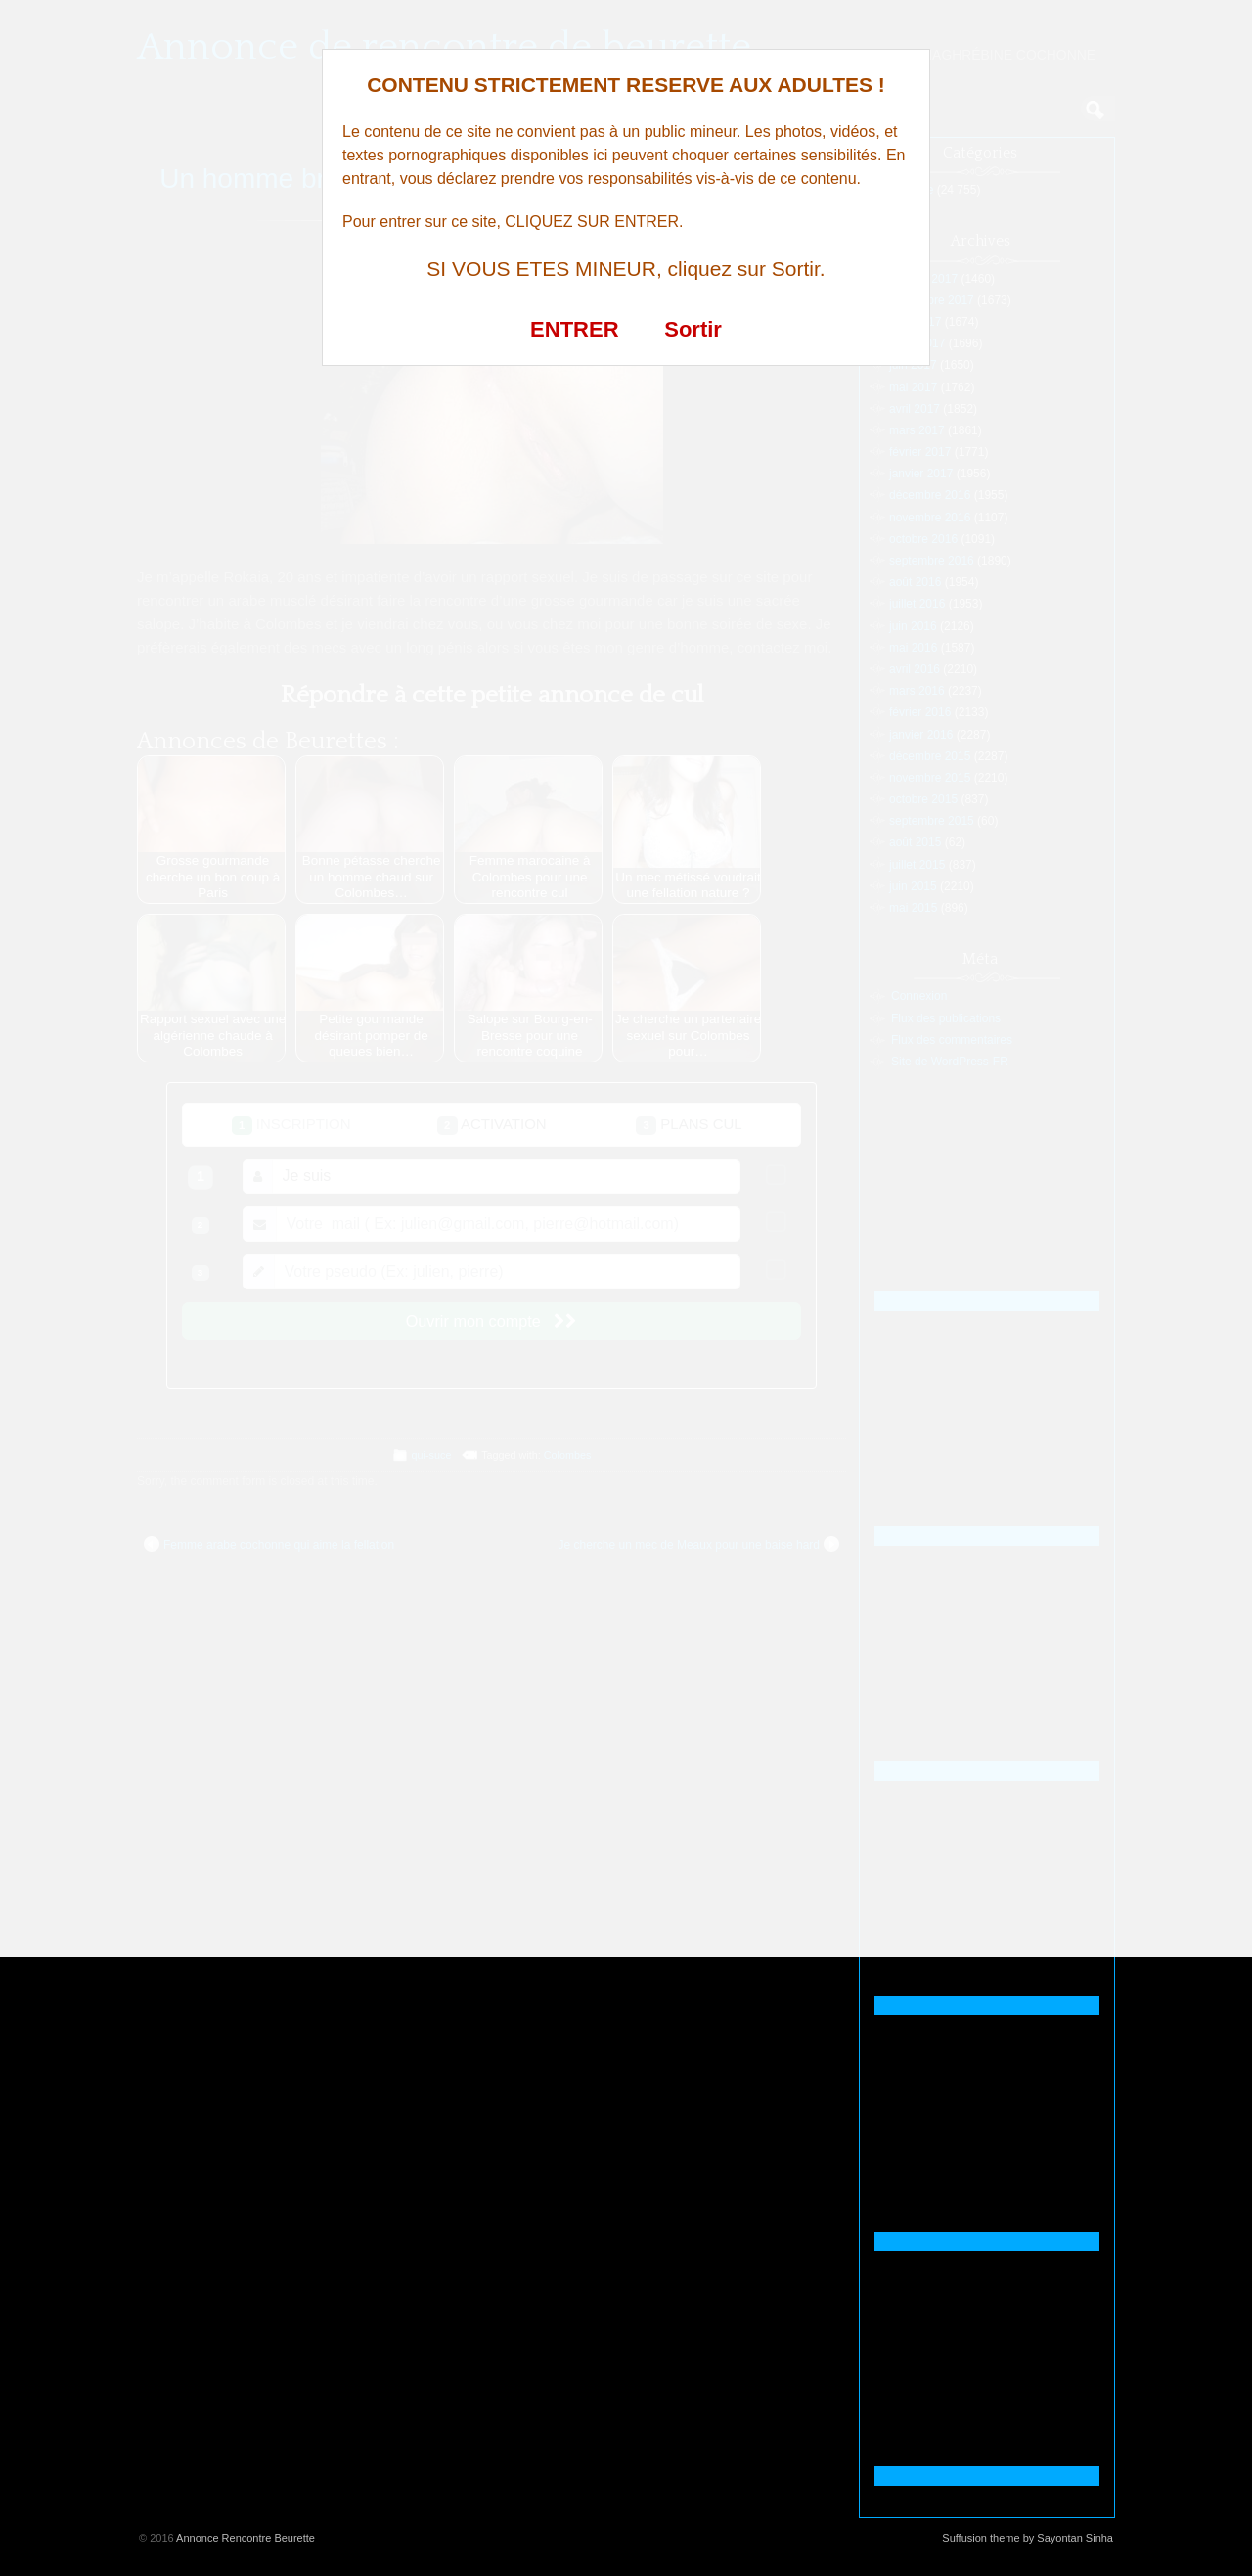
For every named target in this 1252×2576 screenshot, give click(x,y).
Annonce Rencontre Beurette (245, 2538)
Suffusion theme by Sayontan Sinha (1027, 2538)
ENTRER (574, 329)
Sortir (693, 329)
